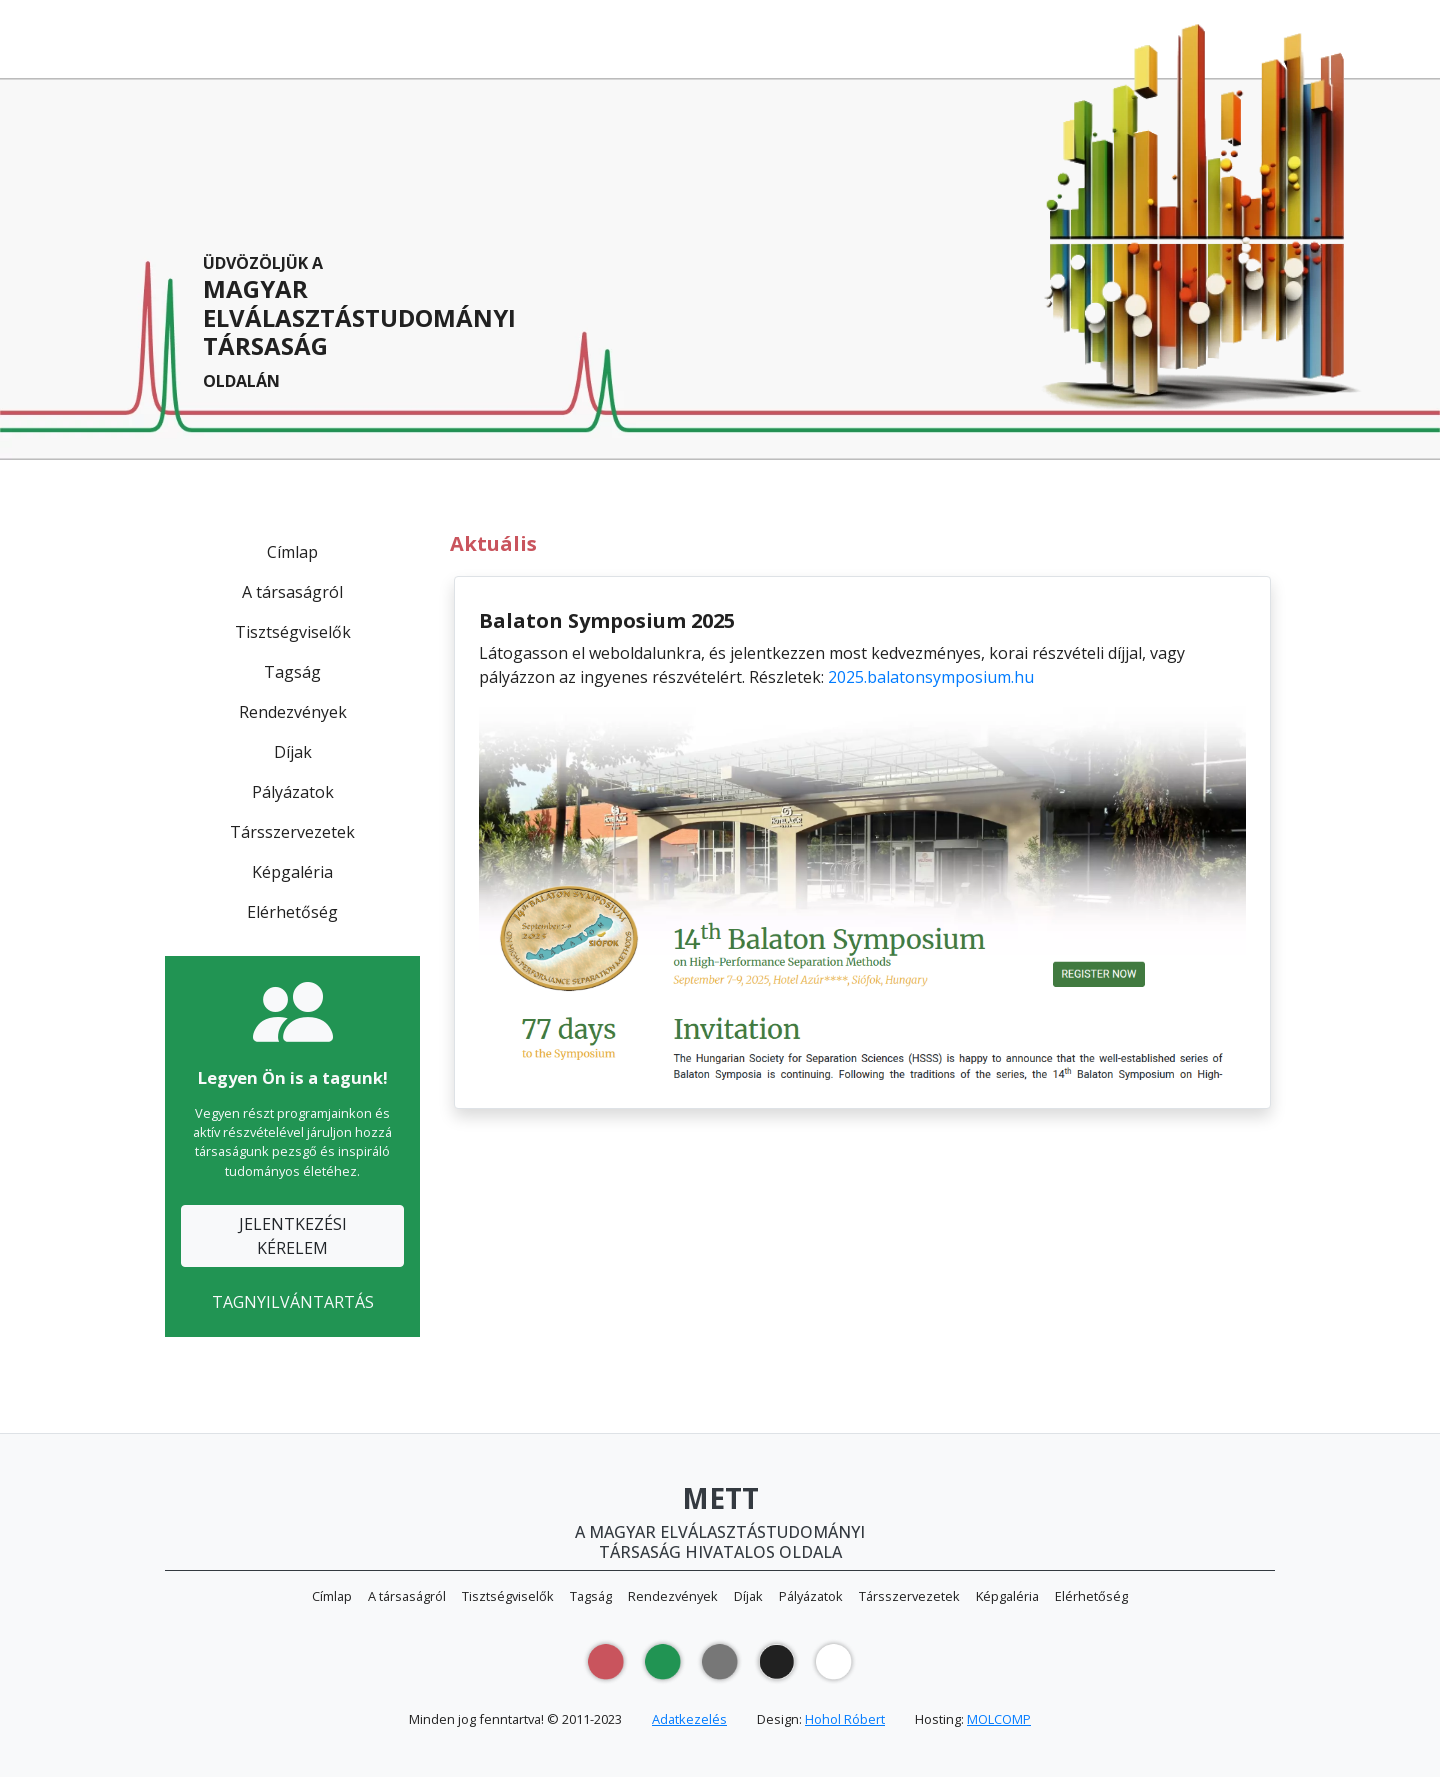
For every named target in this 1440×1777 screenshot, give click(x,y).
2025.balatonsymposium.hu (931, 677)
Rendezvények (293, 712)
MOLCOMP (999, 1719)
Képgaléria (292, 872)
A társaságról (292, 592)
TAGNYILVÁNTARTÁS (293, 1302)
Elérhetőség (292, 912)
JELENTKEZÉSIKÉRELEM (293, 1236)
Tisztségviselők (293, 632)
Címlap (292, 552)
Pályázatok (293, 792)
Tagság (292, 672)
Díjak (293, 752)
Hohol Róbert (845, 1719)
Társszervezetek (292, 832)
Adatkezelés (689, 1719)
